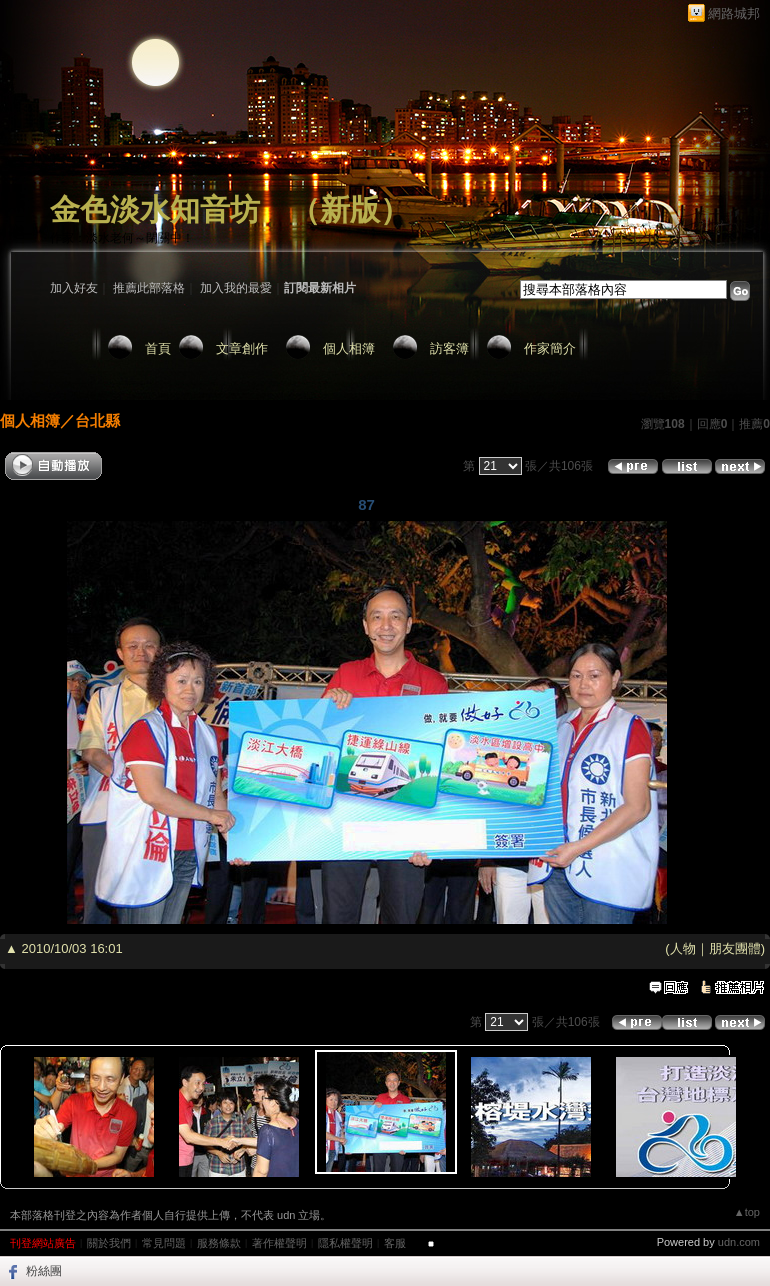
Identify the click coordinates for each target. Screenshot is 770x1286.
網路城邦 (734, 13)
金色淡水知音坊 (155, 209)
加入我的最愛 (236, 288)
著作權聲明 (279, 1243)
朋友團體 (735, 948)
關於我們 (109, 1243)
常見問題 (164, 1243)
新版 (350, 209)
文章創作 (242, 348)
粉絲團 (44, 1271)
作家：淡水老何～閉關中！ (122, 238)
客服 (395, 1243)
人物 (683, 948)
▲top (747, 1212)
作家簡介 (550, 348)
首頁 (158, 348)
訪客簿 (449, 348)
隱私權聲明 (345, 1243)
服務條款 (219, 1243)
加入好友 (74, 288)
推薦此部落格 (149, 288)
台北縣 (97, 420)
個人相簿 (349, 348)
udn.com (739, 1242)
